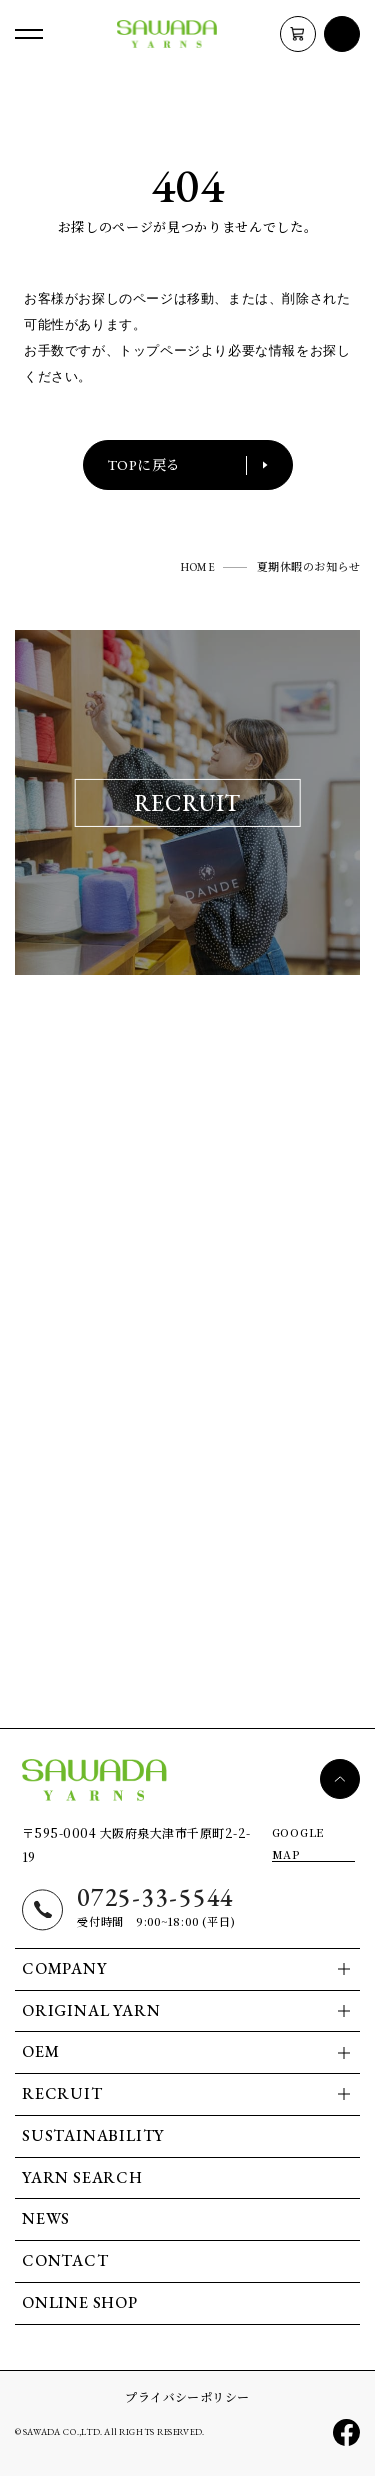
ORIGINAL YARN (91, 2010)
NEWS (46, 2218)
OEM (40, 2051)
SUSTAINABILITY (93, 2135)
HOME (198, 567)
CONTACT (65, 2260)
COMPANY (64, 1968)
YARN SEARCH (82, 2177)
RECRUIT (62, 2093)
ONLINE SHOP (80, 2302)
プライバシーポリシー (187, 2396)
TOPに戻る (188, 465)
